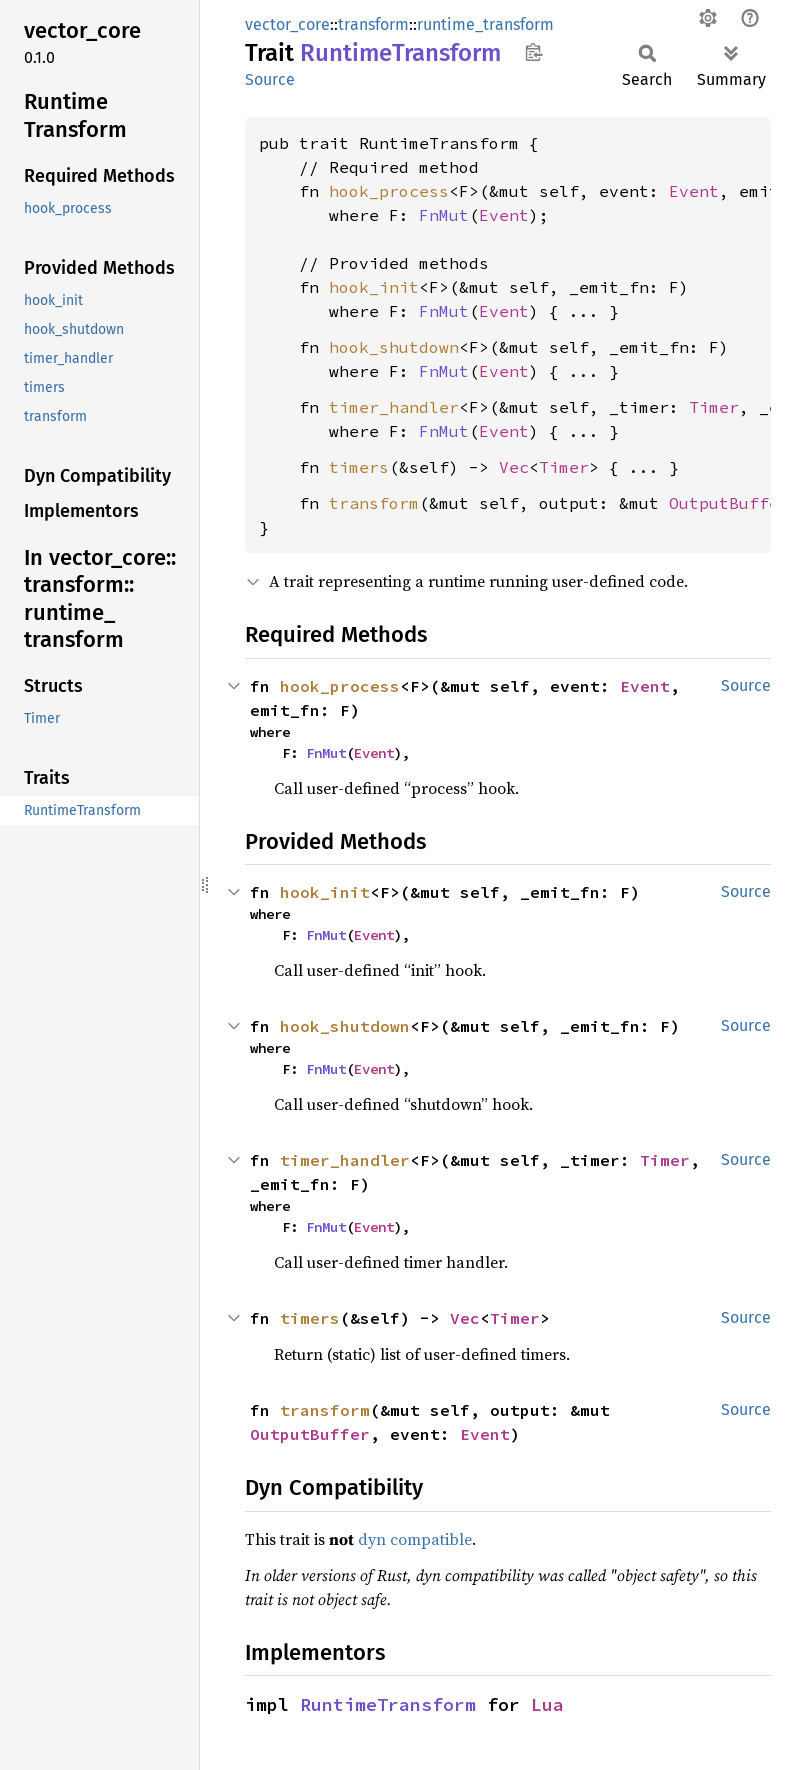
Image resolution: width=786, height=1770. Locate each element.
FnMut (444, 215)
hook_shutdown (394, 347)
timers (359, 467)
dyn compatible (415, 1539)
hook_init (374, 287)
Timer (714, 407)
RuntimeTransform (388, 1704)
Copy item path (533, 52)
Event (694, 191)
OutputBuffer (310, 1434)
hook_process (389, 191)
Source (270, 79)
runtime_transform (485, 24)
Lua (547, 1704)
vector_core (287, 24)
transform (373, 24)
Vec (514, 467)
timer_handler (394, 407)
